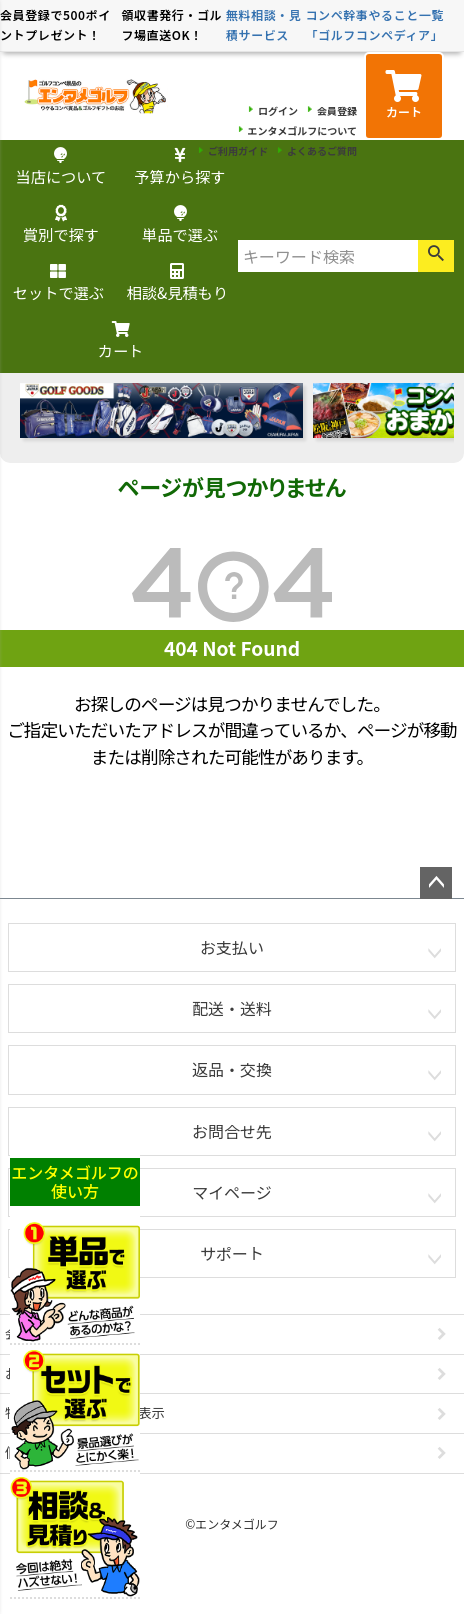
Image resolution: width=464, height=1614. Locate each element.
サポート (232, 1253)
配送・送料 (232, 1008)
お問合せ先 (232, 1131)
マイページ (232, 1192)
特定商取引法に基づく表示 (85, 1412)
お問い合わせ (45, 1373)
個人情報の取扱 (51, 1452)
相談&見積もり (177, 283)
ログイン (278, 110)
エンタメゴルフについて (302, 130)
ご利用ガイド (238, 150)
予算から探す (179, 167)
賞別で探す (61, 225)
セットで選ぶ (58, 283)
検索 (436, 256)
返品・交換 (232, 1069)
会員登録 (337, 110)
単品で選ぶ (180, 225)
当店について (61, 167)
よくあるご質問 (322, 150)
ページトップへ (436, 883)
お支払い (232, 947)
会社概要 (31, 1333)
